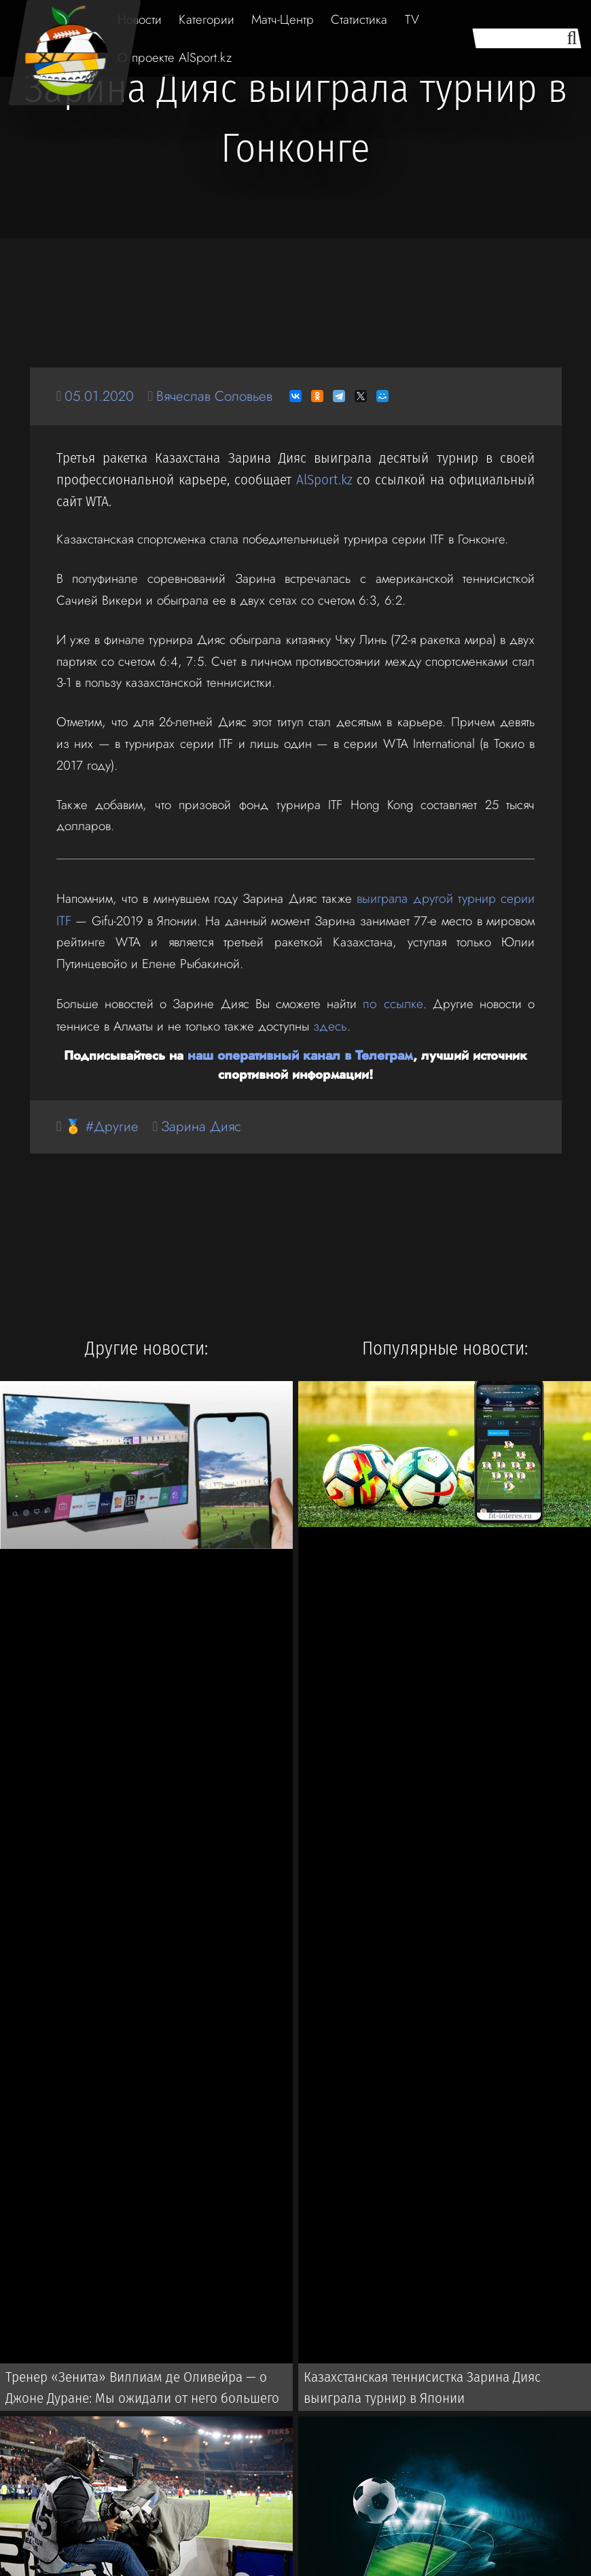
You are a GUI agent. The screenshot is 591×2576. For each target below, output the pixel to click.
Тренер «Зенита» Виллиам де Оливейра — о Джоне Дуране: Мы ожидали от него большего (151, 2385)
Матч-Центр (282, 19)
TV (412, 19)
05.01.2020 (100, 395)
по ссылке (394, 1001)
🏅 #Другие (103, 1123)
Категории (206, 19)
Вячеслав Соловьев (218, 395)
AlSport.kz (324, 479)
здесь (329, 1023)
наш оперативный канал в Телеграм (300, 1052)
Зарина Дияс (205, 1123)
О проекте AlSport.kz (175, 57)
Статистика (359, 19)
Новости (140, 19)
